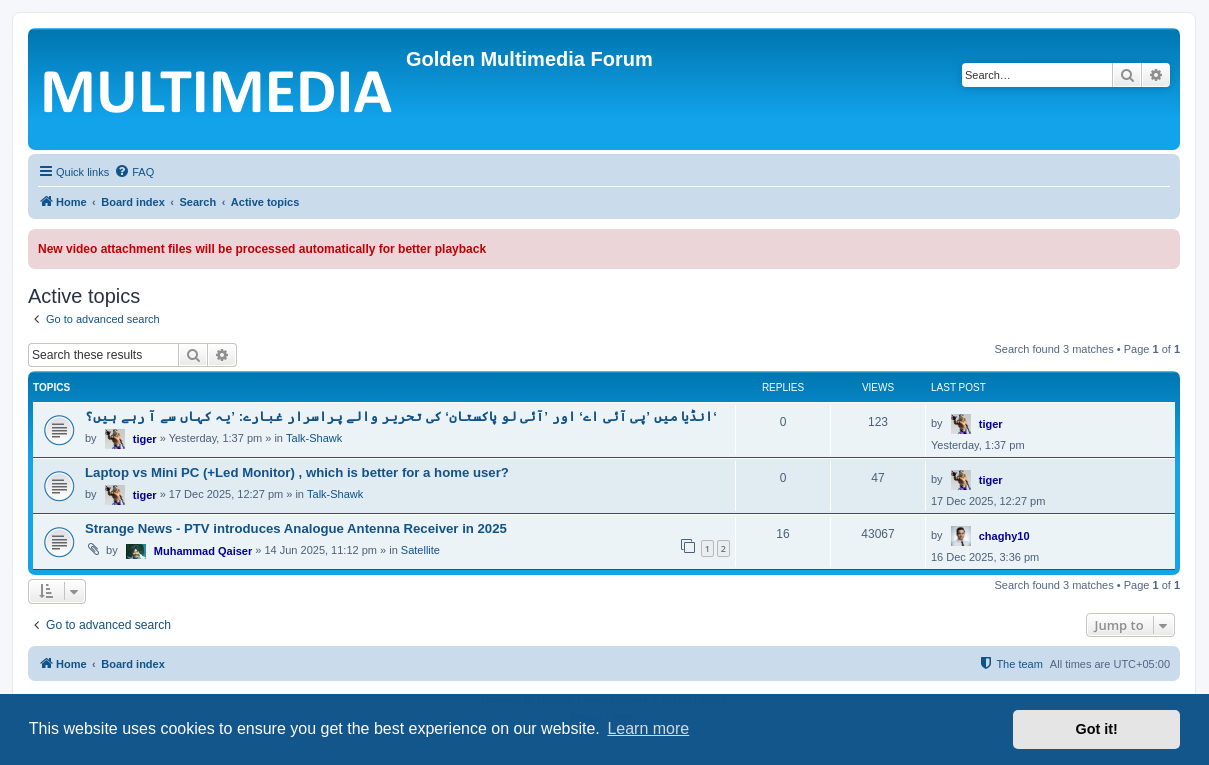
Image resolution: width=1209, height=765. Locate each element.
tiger (145, 439)
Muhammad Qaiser (203, 551)
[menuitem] (134, 172)
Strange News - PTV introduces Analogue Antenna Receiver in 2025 (296, 528)
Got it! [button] (1097, 729)
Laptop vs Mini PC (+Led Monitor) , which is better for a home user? (297, 472)
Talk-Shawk (314, 438)
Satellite (420, 550)
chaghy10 (1004, 536)
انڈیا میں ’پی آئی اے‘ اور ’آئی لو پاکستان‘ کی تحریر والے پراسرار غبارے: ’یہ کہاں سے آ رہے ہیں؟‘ (401, 416)
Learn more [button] (648, 728)
